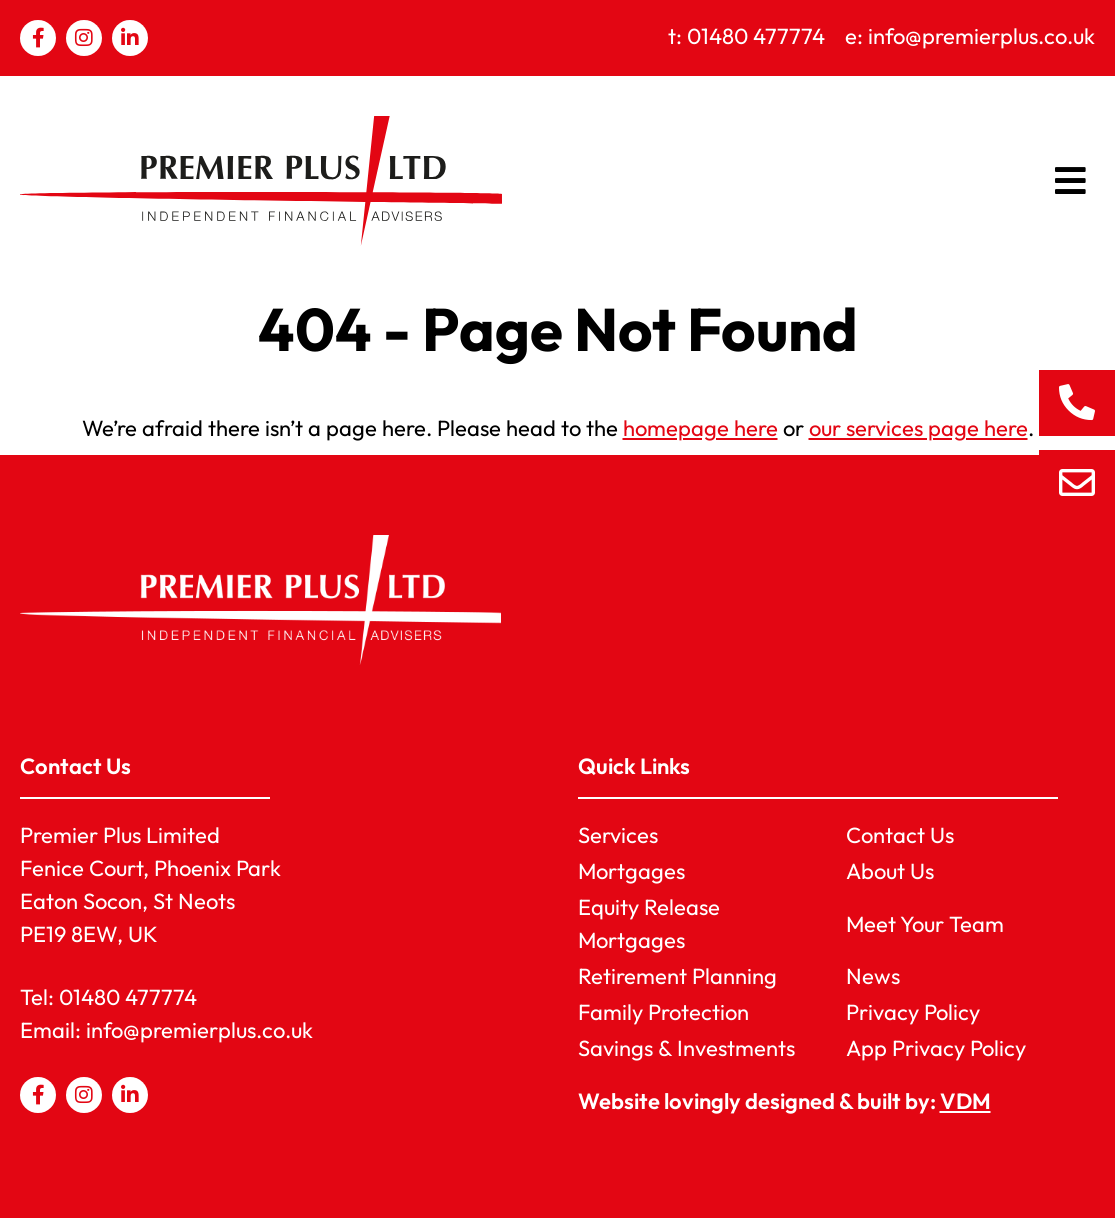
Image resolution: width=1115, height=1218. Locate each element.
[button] (1071, 181)
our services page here (918, 428)
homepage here (700, 428)
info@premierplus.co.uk (199, 1030)
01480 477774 (128, 997)
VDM (965, 1101)
